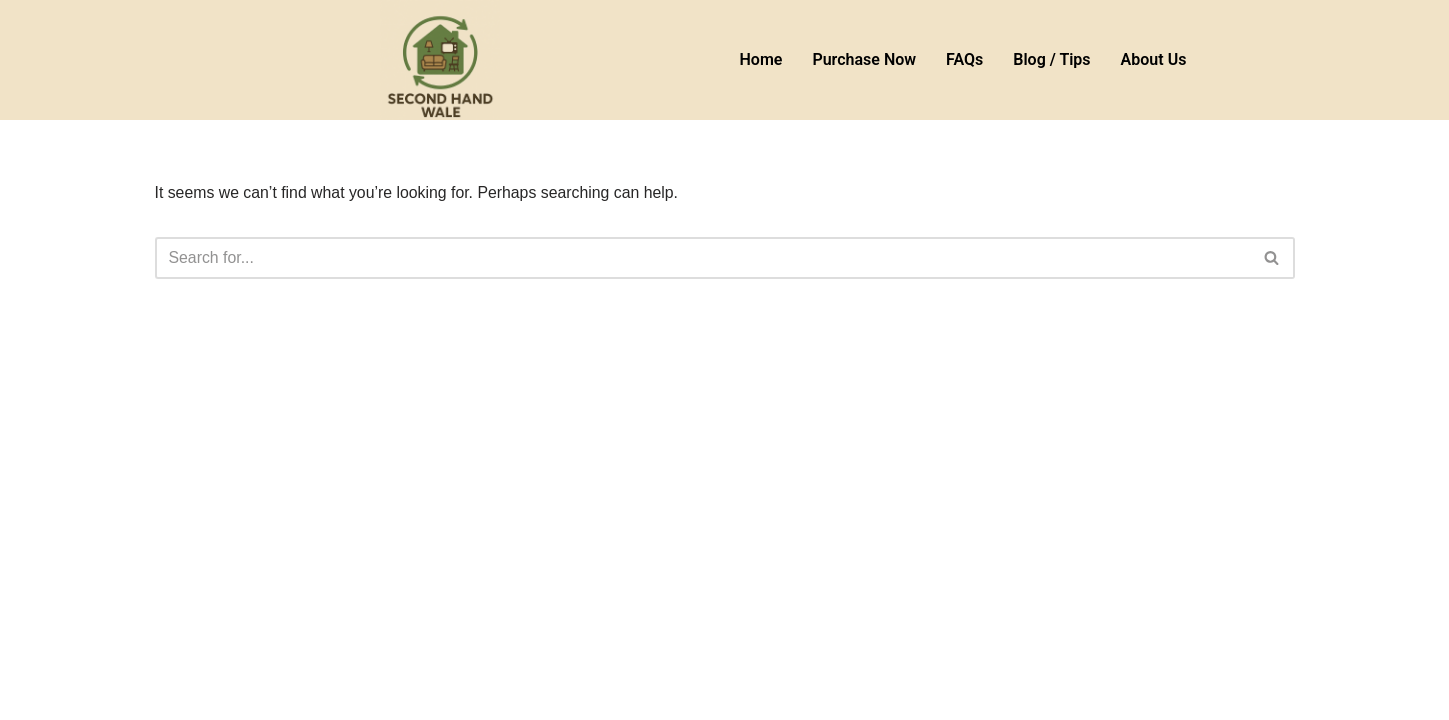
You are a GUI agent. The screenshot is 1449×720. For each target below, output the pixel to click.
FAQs (964, 59)
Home (761, 59)
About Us (1154, 59)
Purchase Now (864, 59)
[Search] (702, 258)
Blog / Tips (1051, 59)
